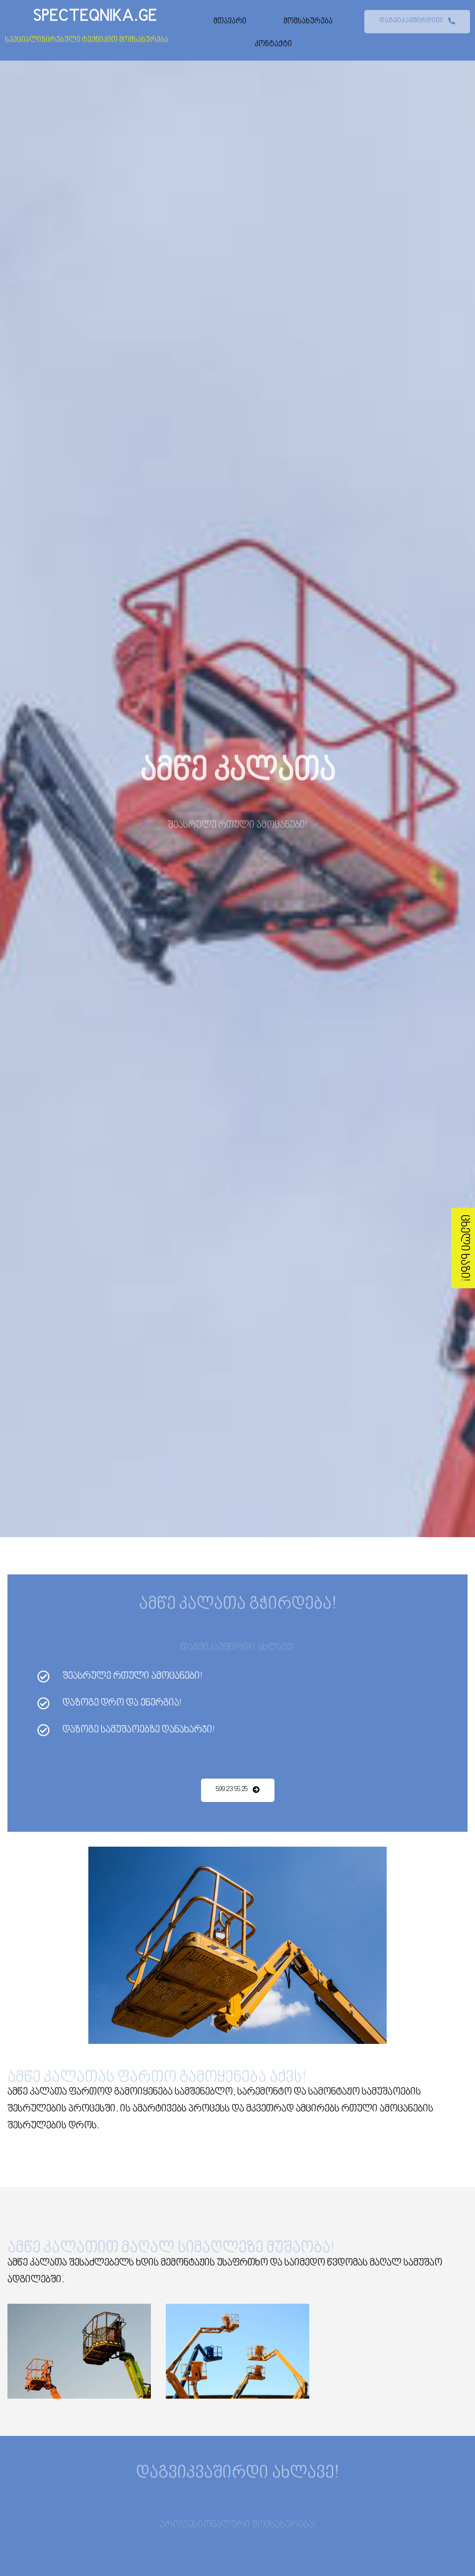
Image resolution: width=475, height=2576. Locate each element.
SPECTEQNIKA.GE (95, 16)
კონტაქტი (273, 44)
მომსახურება (308, 21)
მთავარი (229, 21)
